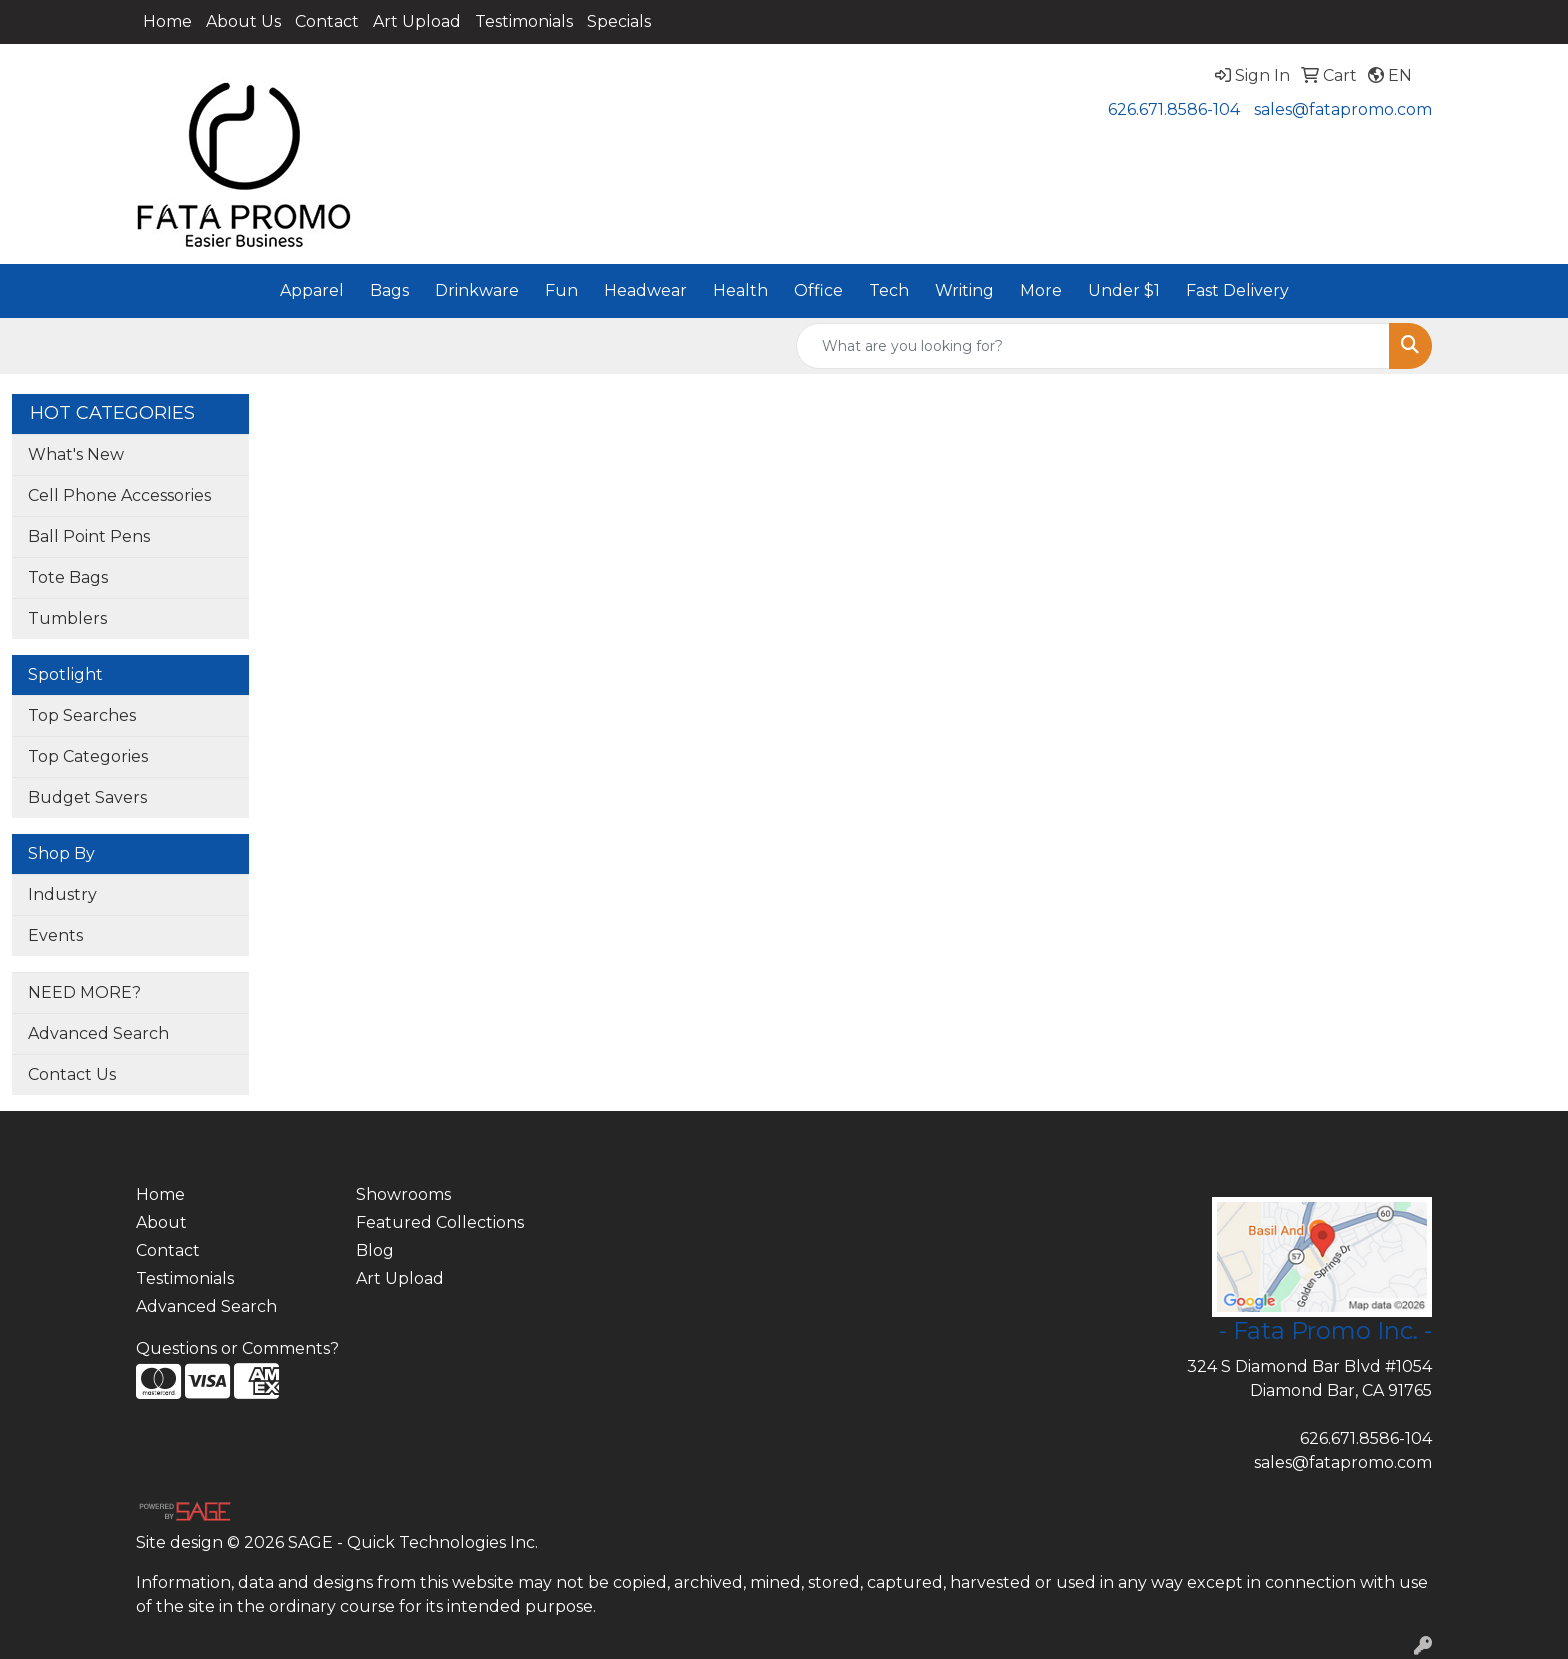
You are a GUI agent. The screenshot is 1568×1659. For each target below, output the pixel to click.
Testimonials (524, 21)
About (161, 1222)
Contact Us (72, 1074)
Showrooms (403, 1194)
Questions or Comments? (237, 1348)
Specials (619, 21)
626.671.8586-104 (1174, 109)
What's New (76, 454)
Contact (327, 21)
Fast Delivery (1237, 290)
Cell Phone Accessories (119, 495)
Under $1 (1124, 290)
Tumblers (67, 618)
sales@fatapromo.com (1343, 109)
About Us (243, 21)
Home (167, 21)
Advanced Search (98, 1033)
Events (55, 935)
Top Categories (88, 756)
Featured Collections (440, 1222)
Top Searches (82, 715)
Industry (62, 894)
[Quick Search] (1093, 346)
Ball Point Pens (89, 536)
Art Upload (417, 21)
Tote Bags (68, 577)
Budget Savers (87, 797)
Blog (375, 1250)
